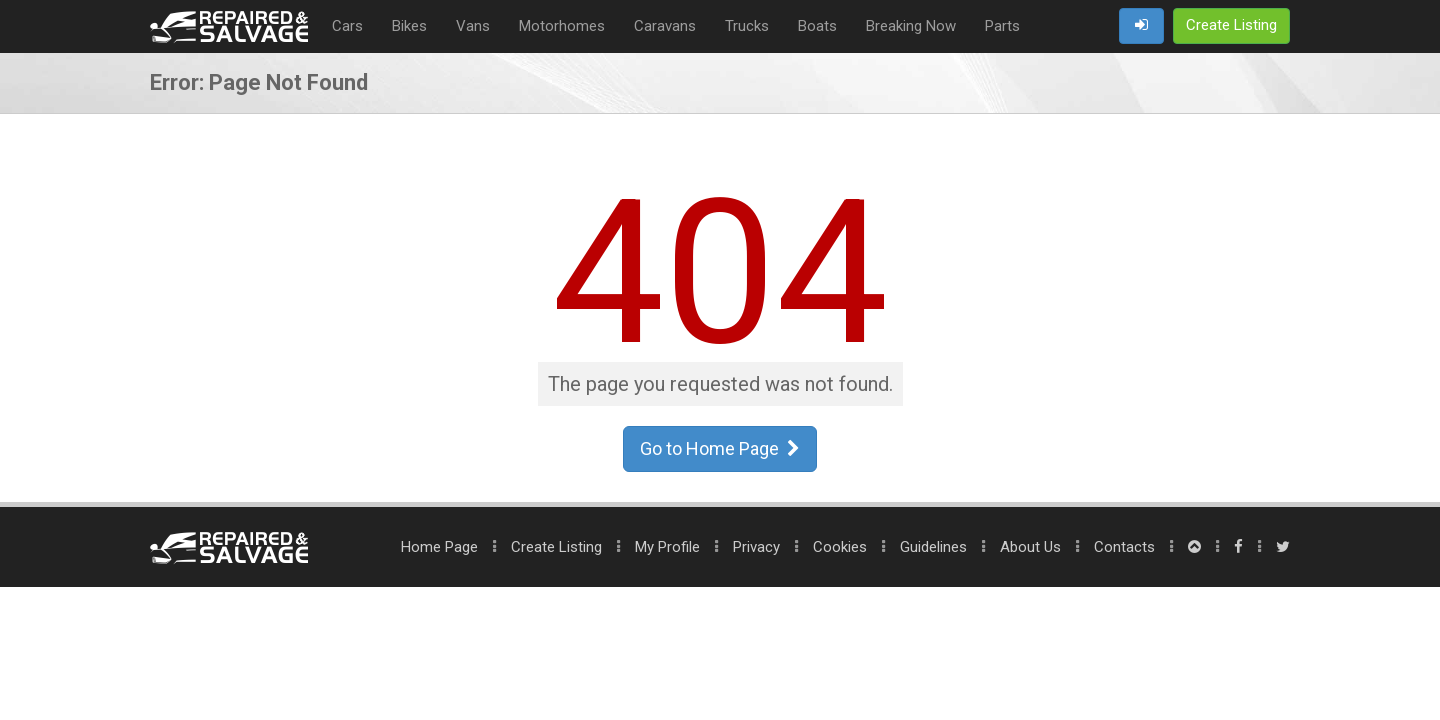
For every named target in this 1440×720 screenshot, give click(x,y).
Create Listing (556, 547)
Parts (1002, 26)
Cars (347, 26)
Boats (817, 26)
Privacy (756, 547)
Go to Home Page (720, 448)
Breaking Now (911, 26)
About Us (1030, 547)
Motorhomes (562, 26)
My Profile (667, 547)
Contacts (1124, 547)
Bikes (409, 26)
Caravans (665, 26)
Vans (473, 26)
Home (439, 547)
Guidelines (933, 547)
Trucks (747, 26)
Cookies (840, 547)
